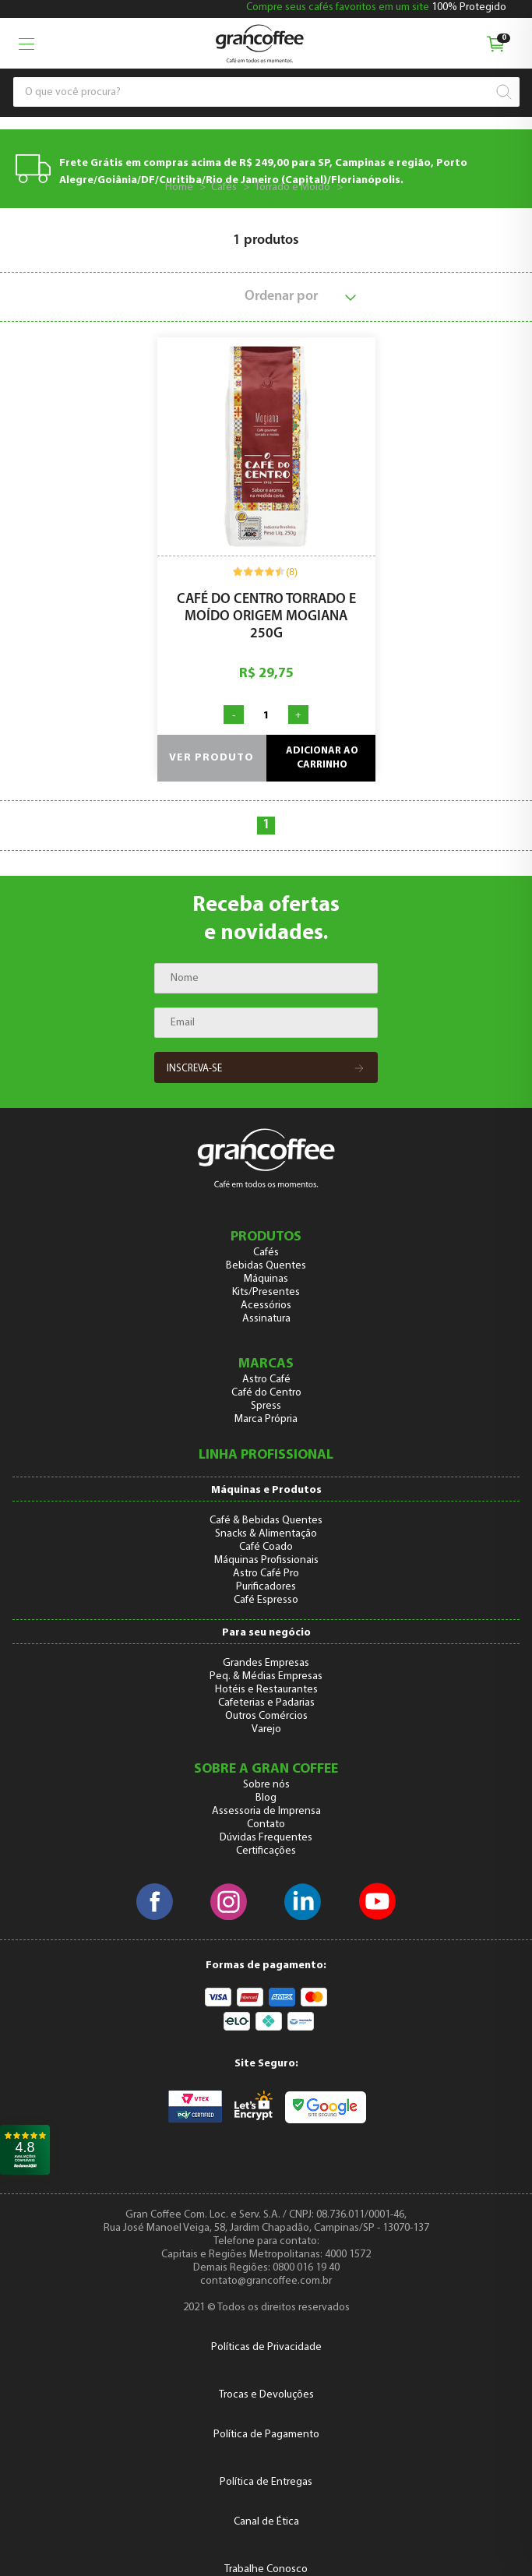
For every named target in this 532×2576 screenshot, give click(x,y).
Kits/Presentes (266, 1292)
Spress (266, 1406)
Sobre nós (266, 1785)
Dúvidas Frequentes (266, 1838)
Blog (266, 1798)
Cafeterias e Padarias (266, 1703)
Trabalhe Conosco (266, 2569)
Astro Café (266, 1379)
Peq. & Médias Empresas (266, 1676)
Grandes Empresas (266, 1663)
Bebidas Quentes (266, 1266)
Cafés (224, 187)
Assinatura (266, 1319)
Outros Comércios (266, 1716)
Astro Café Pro (266, 1573)
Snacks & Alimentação (266, 1534)
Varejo (266, 1729)
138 (357, 187)
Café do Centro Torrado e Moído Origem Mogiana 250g (266, 616)
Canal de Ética (266, 2522)
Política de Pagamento (266, 2434)
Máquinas (266, 1279)
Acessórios (266, 1305)
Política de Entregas (266, 2482)
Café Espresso (266, 1600)
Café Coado (266, 1547)
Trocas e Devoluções (266, 2395)
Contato (266, 1824)
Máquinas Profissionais (266, 1560)
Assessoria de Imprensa (266, 1811)
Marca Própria (266, 1419)
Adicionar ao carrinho (322, 758)
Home (179, 187)
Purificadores (266, 1587)
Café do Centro (266, 1393)
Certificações (266, 1851)
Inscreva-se (266, 1069)
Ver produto (211, 758)
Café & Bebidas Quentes (266, 1520)
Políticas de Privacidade (266, 2347)
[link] (25, 2150)
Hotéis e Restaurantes (266, 1690)
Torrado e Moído (292, 187)
